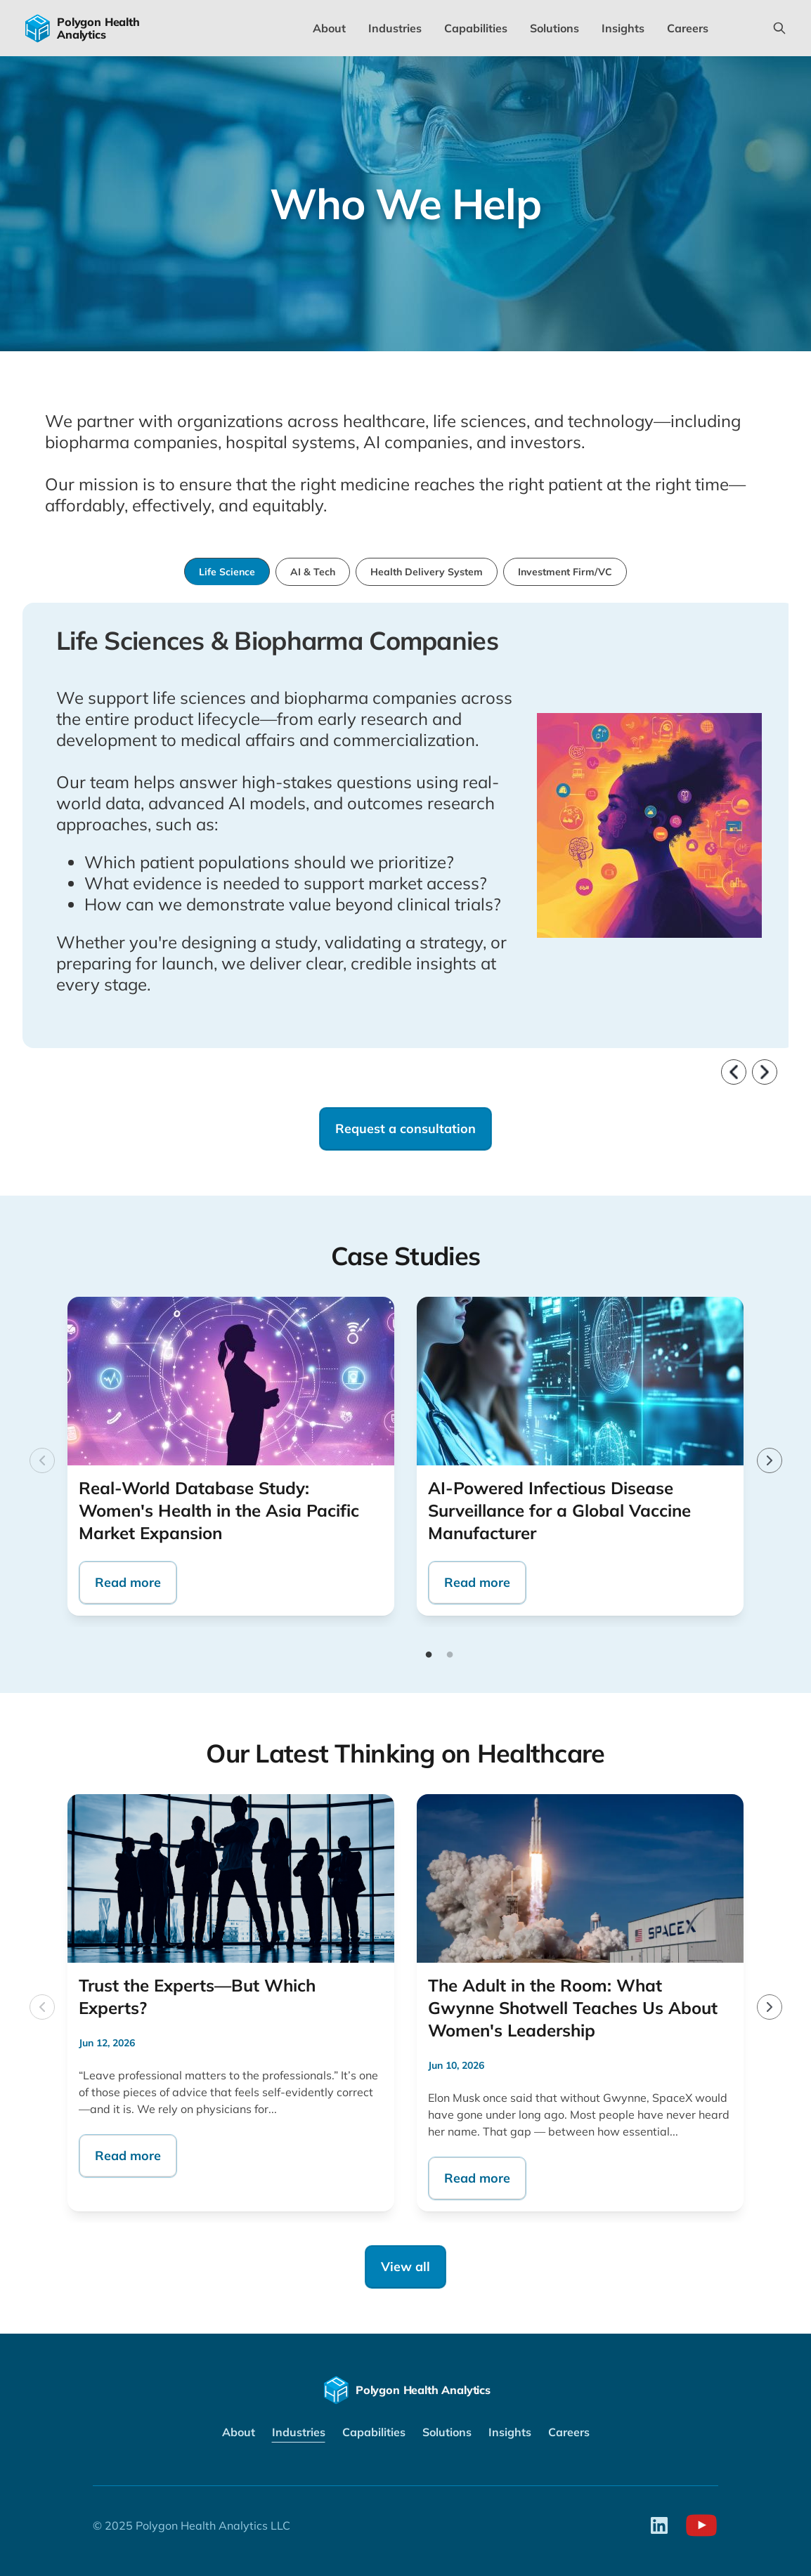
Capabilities (475, 28)
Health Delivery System (426, 571)
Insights (623, 28)
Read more (128, 1582)
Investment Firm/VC (565, 571)
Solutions (554, 28)
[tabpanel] (230, 1456)
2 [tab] (450, 1655)
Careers (687, 28)
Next (764, 1455)
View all (405, 2266)
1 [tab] (429, 1655)
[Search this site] (779, 28)
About (329, 28)
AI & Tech (312, 571)
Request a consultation (405, 1128)
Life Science (227, 571)
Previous (37, 1455)
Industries (395, 28)
